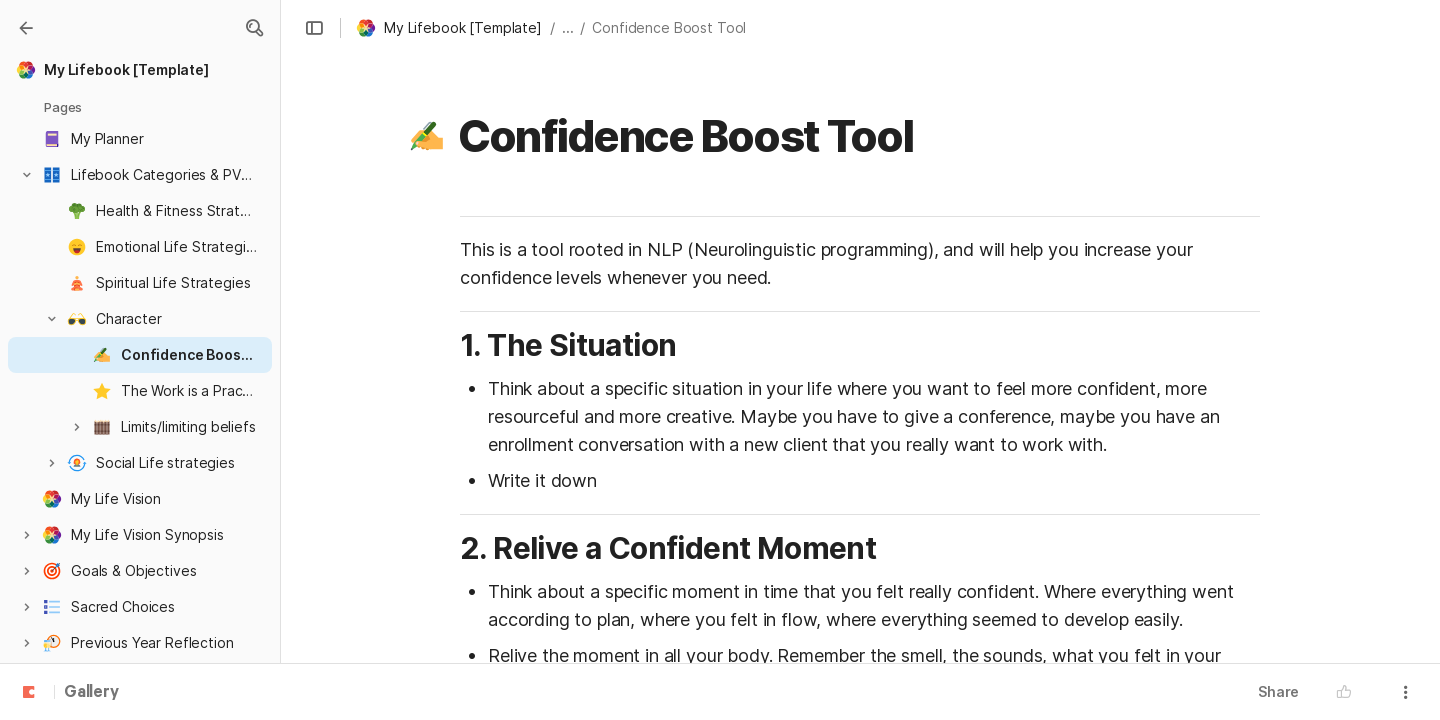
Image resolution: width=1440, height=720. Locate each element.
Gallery (91, 693)
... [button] (568, 27)
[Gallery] (26, 28)
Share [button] (1278, 691)
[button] (254, 28)
